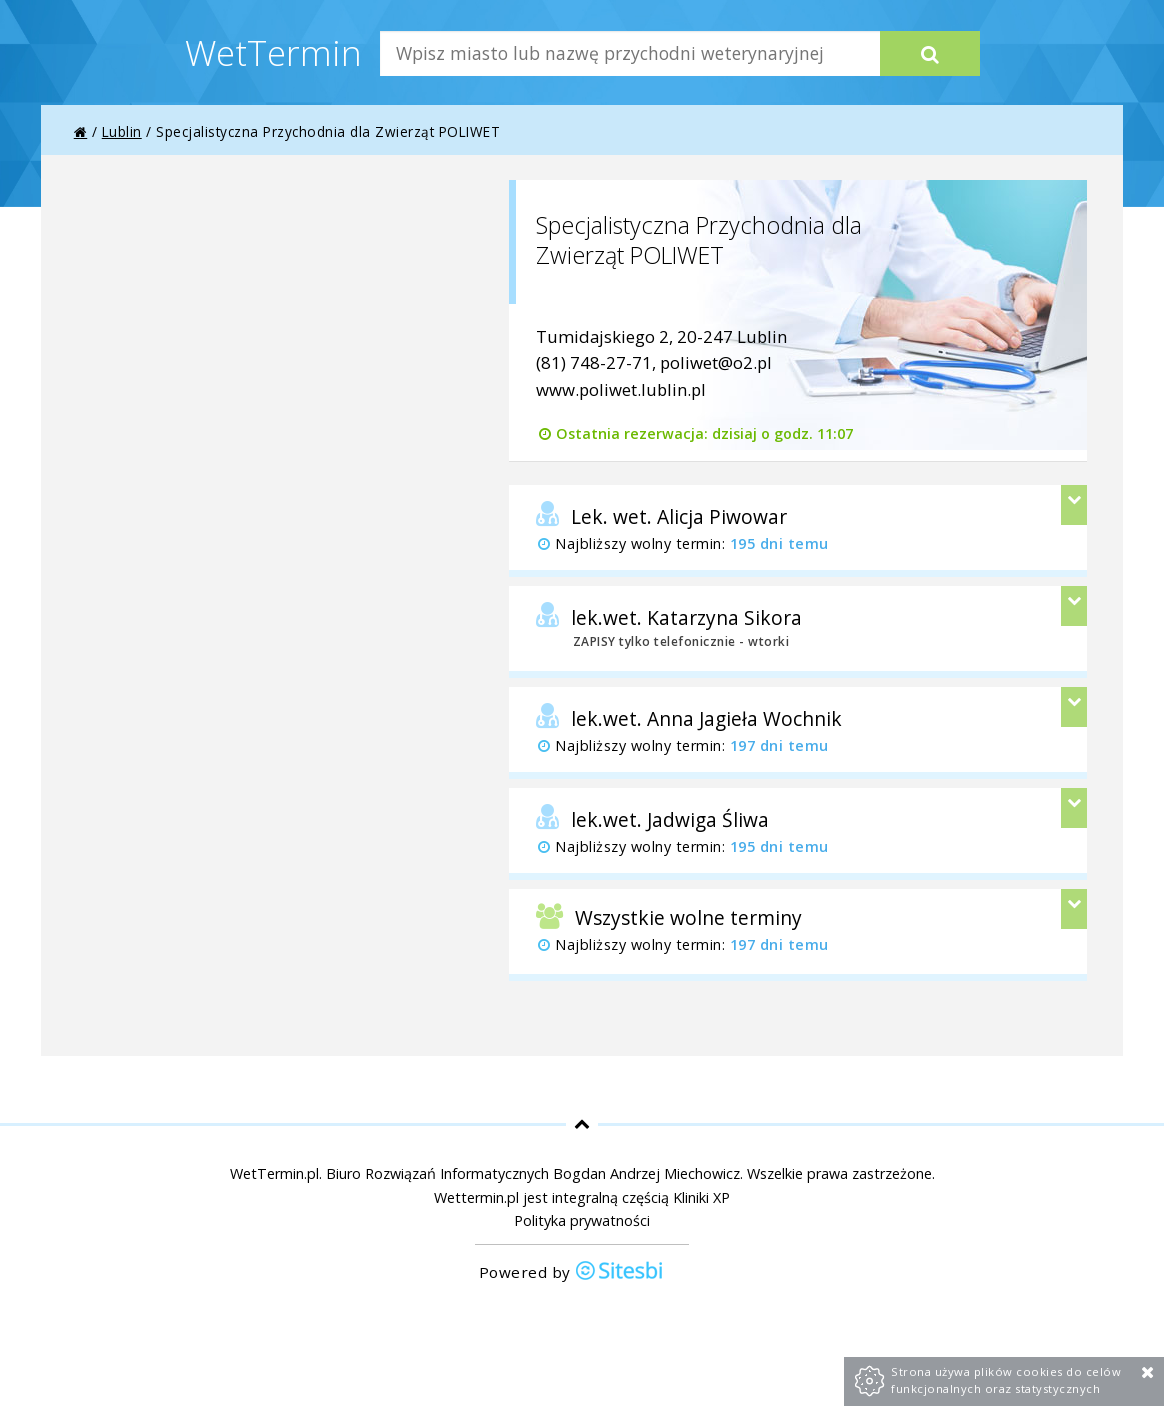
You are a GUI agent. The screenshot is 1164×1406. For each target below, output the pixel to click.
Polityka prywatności (582, 1220)
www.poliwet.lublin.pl (621, 389)
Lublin (122, 131)
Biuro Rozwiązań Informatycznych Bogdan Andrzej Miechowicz (533, 1173)
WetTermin (273, 52)
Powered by (572, 1272)
